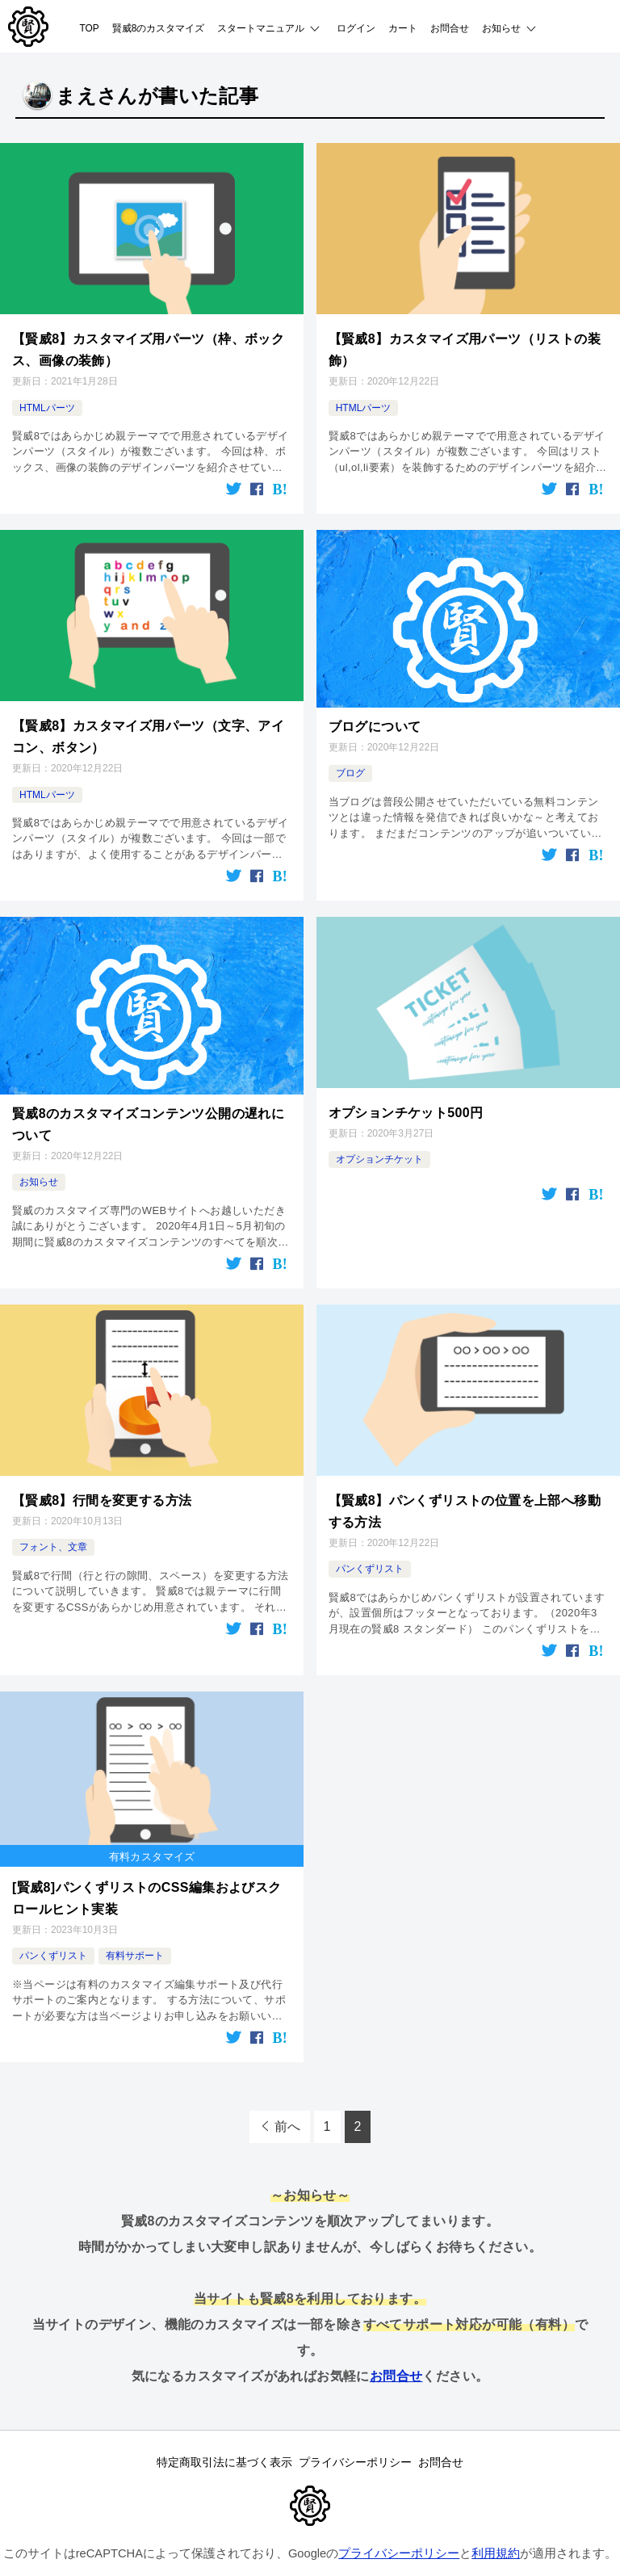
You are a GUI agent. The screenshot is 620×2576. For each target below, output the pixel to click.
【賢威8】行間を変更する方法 (102, 1470)
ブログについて (375, 714)
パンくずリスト (370, 1534)
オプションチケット (379, 1137)
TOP (89, 28)
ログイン (356, 28)
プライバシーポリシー (355, 2422)
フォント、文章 (53, 1515)
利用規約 (495, 2519)
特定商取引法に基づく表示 (206, 2422)
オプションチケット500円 (406, 1092)
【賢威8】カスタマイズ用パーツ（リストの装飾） (465, 345)
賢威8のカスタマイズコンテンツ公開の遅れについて (148, 1101)
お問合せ (449, 28)
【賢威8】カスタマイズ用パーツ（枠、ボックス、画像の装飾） (148, 345)
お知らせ (38, 1156)
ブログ (350, 760)
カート (402, 28)
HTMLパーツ (47, 400)
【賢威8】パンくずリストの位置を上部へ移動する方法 (465, 1478)
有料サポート (135, 1911)
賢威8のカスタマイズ (158, 28)
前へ (287, 2080)
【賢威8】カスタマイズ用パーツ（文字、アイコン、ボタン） (148, 722)
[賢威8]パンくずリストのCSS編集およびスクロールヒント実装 (147, 1856)
